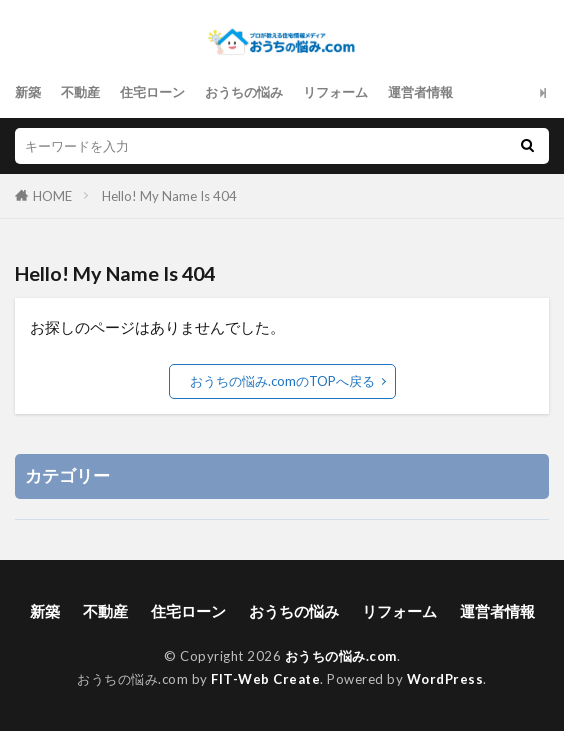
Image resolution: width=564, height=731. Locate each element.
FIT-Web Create (265, 679)
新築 (28, 92)
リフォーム (335, 92)
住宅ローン (152, 92)
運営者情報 (420, 92)
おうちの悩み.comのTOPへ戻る (282, 381)
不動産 (80, 92)
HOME (52, 196)
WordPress (445, 679)
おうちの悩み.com (341, 656)
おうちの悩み (244, 92)
